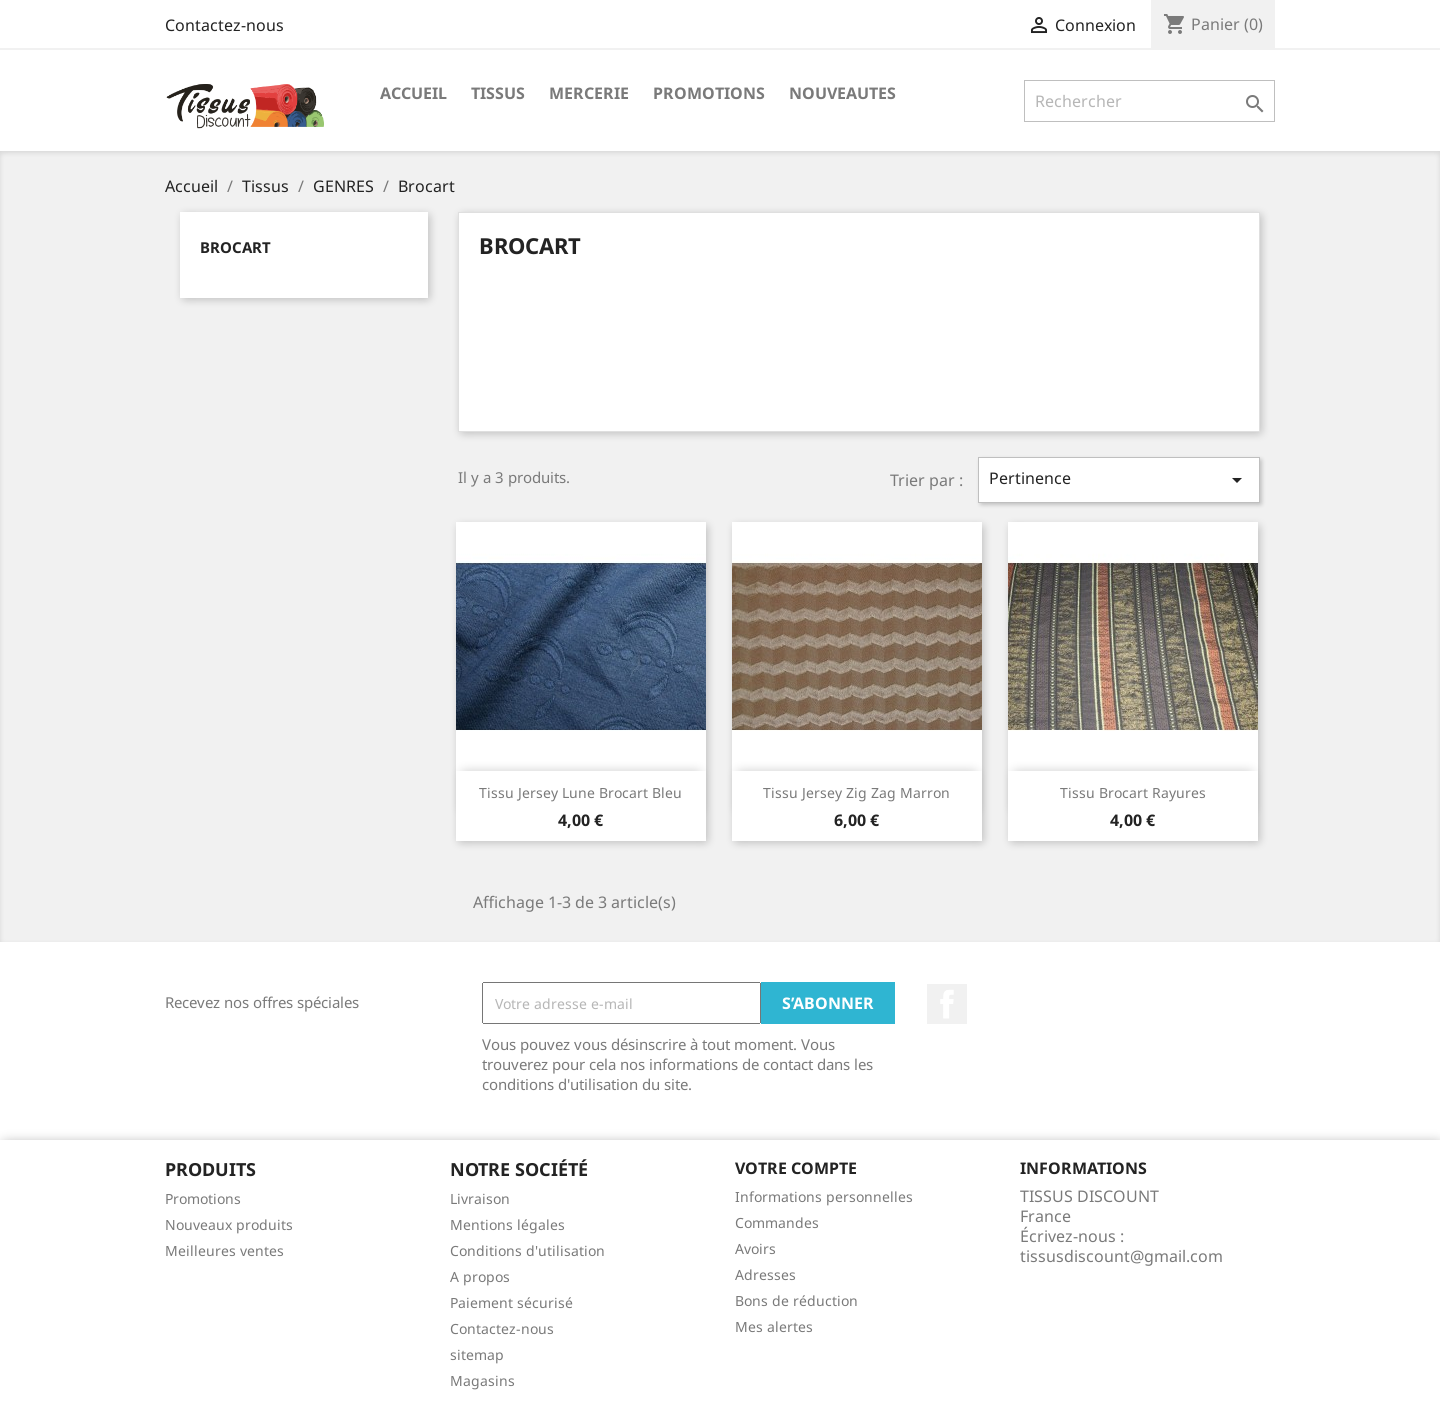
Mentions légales (507, 1224)
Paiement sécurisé (511, 1302)
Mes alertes (774, 1326)
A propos (480, 1276)
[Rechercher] (1149, 101)
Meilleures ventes (224, 1250)
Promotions (203, 1198)
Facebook (947, 1004)
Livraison (480, 1198)
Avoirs (755, 1248)
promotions (709, 93)
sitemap (477, 1354)
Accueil (413, 93)
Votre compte (796, 1168)
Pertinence (1119, 479)
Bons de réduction (796, 1300)
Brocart (235, 247)
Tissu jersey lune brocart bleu (580, 792)
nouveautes (842, 93)
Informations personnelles (824, 1196)
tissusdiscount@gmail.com (1121, 1256)
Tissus (498, 93)
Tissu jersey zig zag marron (856, 792)
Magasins (482, 1380)
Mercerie (589, 93)
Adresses (765, 1274)
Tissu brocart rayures (1133, 792)
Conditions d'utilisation (527, 1250)
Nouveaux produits (229, 1224)
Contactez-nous (224, 25)
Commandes (777, 1222)
